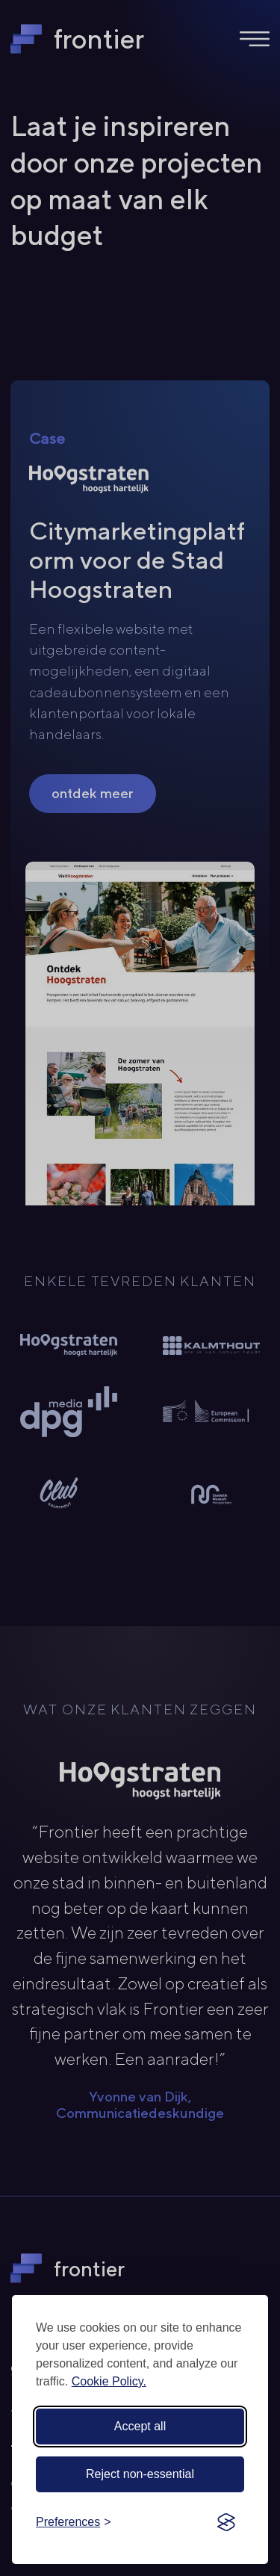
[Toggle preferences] (73, 2522)
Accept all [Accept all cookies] (140, 2426)
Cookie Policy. (109, 2381)
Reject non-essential (140, 2474)
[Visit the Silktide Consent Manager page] (226, 2522)
